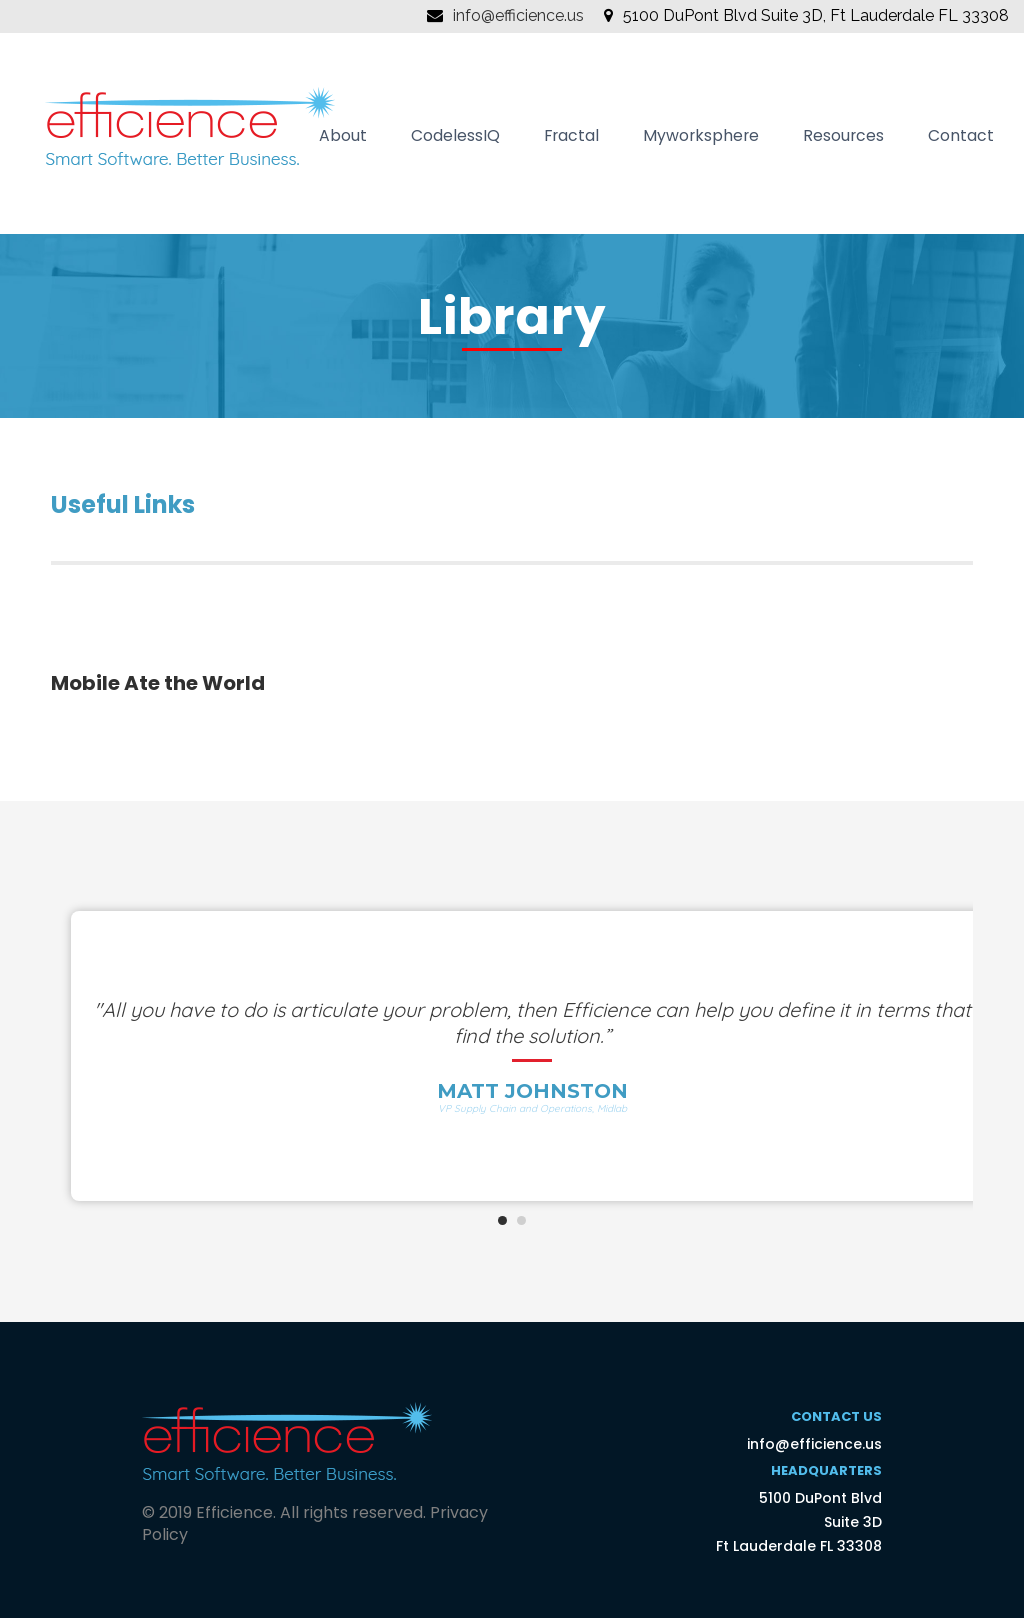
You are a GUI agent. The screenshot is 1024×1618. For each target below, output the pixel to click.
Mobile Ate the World (158, 683)
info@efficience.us (518, 15)
